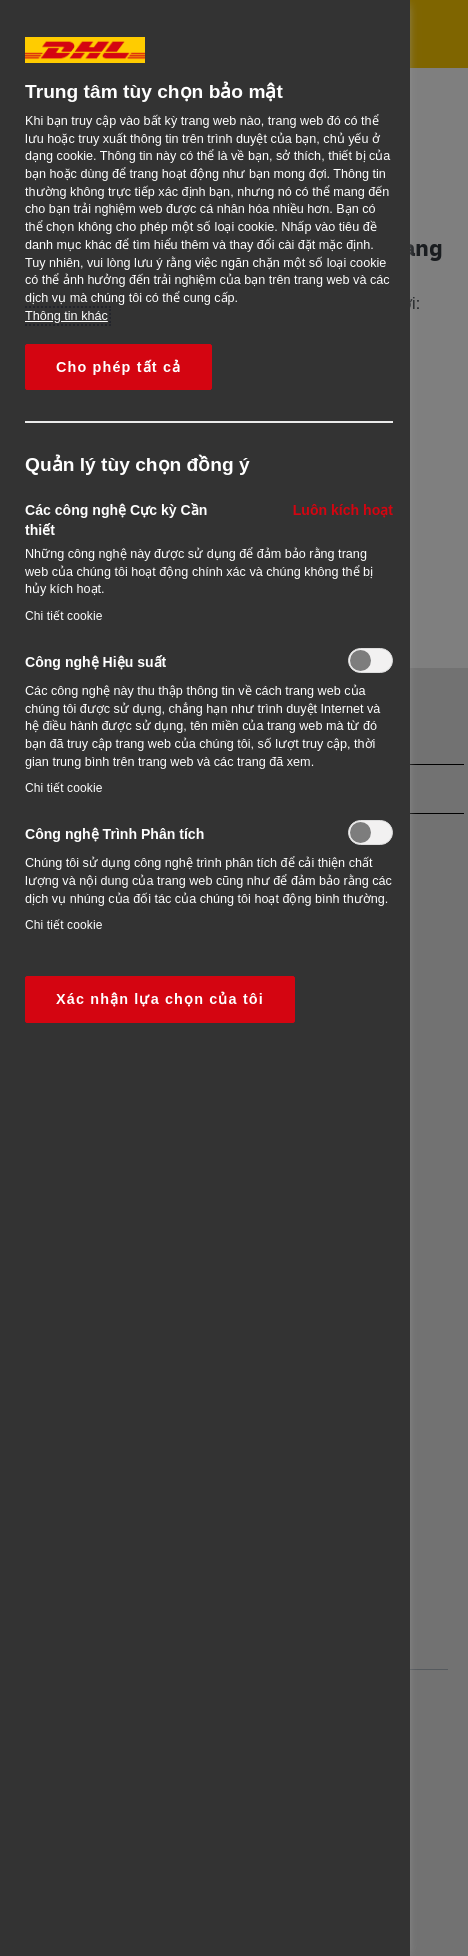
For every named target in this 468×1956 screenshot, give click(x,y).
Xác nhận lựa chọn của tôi (160, 999)
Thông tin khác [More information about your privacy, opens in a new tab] (66, 316)
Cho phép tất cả (118, 367)
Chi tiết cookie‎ (64, 616)
